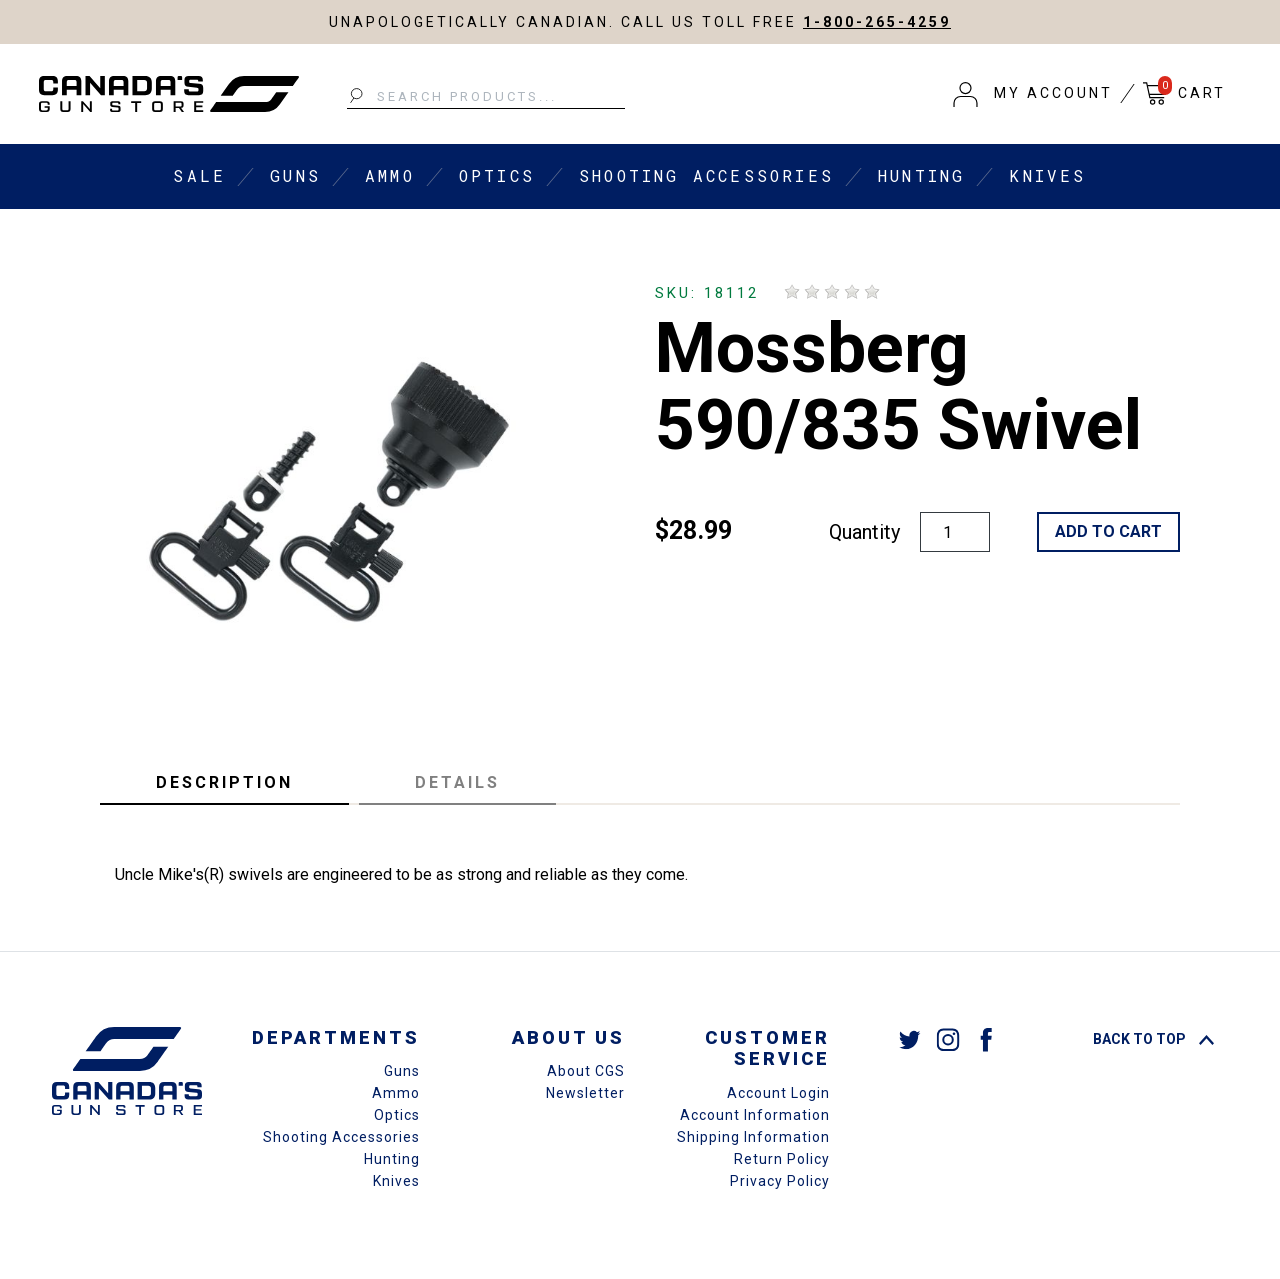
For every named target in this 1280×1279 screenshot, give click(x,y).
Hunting (921, 175)
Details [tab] (457, 782)
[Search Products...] (486, 97)
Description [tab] (224, 782)
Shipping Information (753, 1137)
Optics (497, 175)
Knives (1047, 175)
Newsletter (585, 1093)
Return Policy (782, 1159)
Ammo (390, 175)
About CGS (586, 1071)
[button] (1033, 94)
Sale (199, 175)
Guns (295, 175)
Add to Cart (1108, 531)
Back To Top (1153, 1039)
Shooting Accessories (706, 175)
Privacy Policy (780, 1181)
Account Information (755, 1115)
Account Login (778, 1093)
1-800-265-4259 (877, 22)
